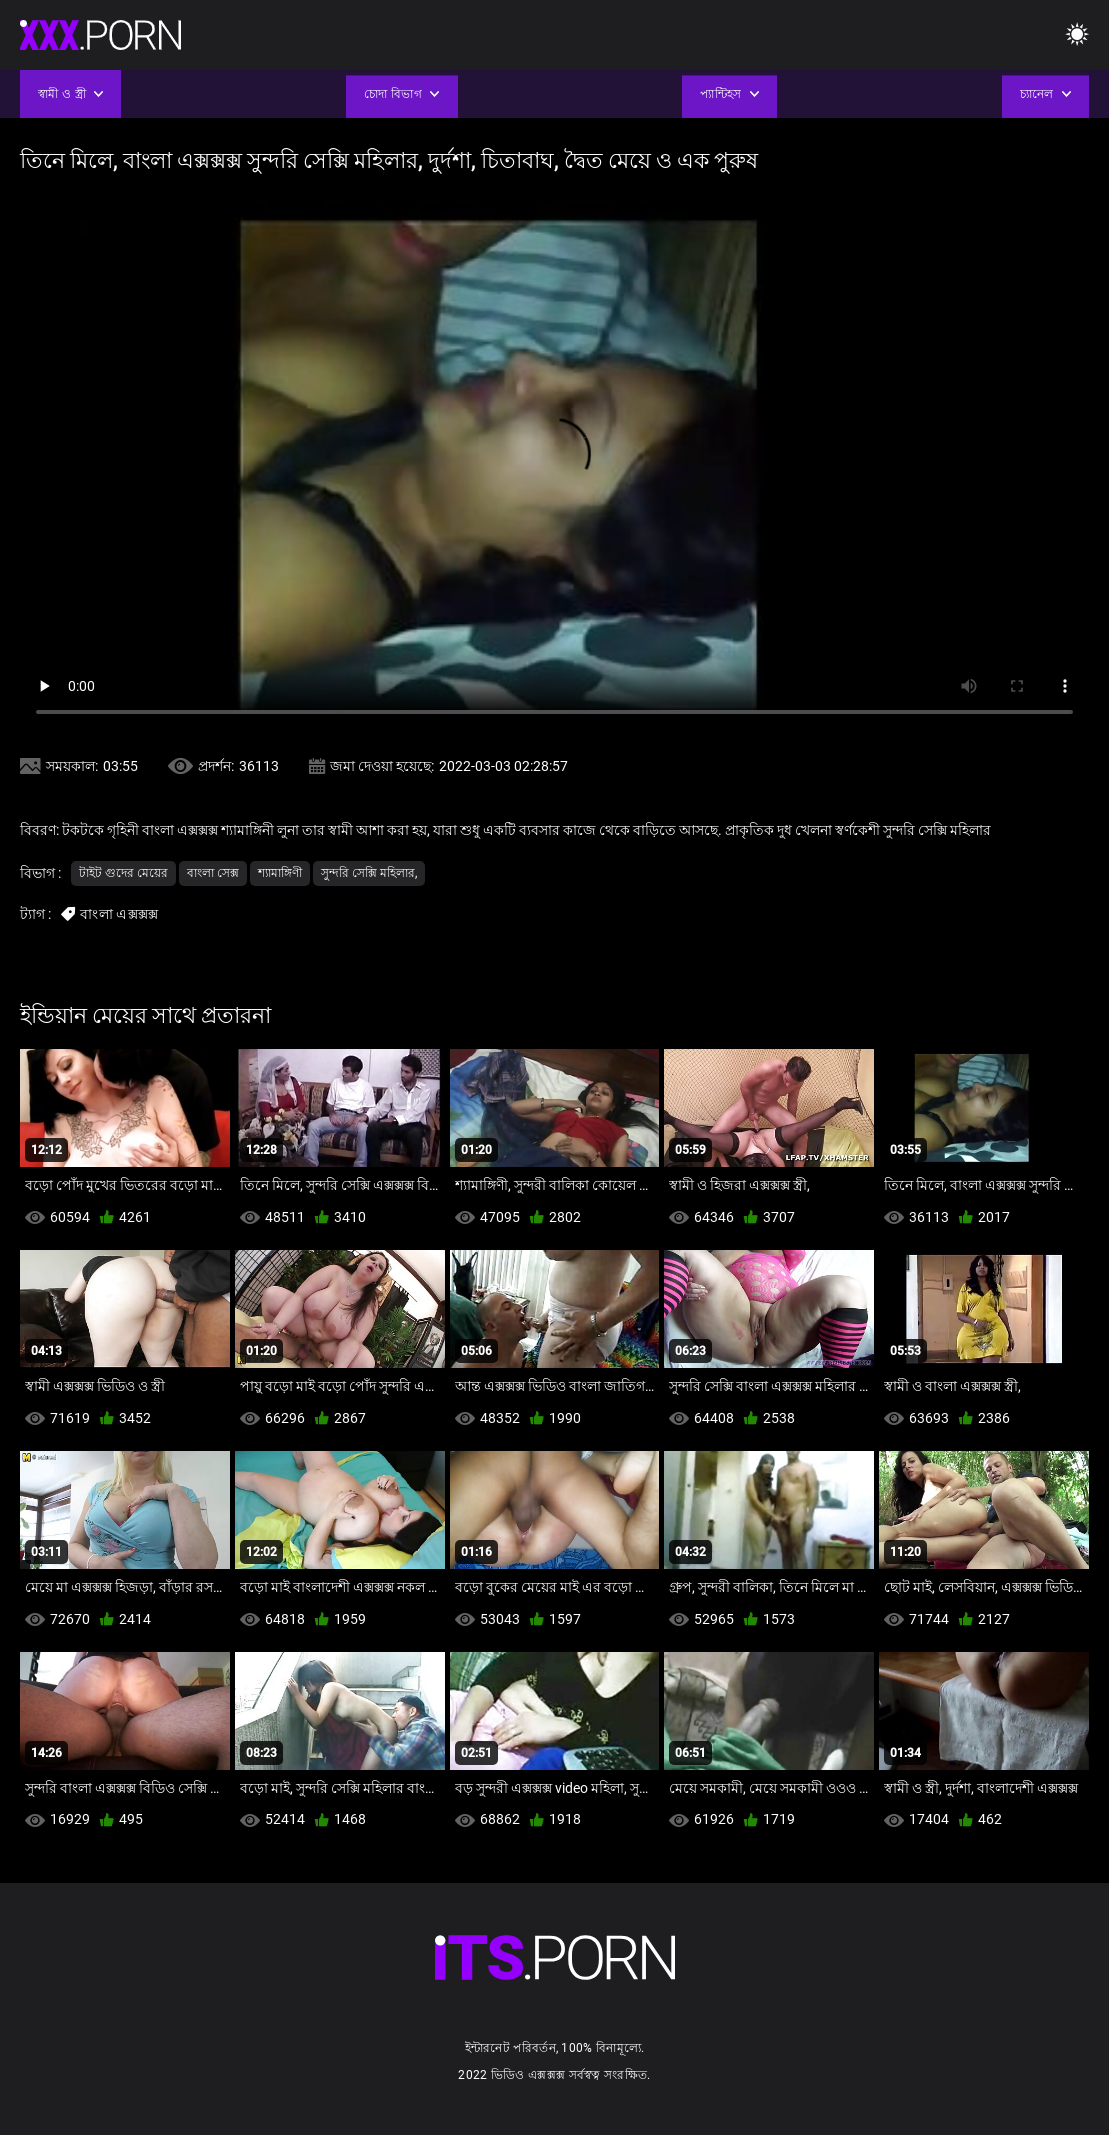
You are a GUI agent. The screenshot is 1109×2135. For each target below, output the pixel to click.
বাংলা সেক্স (213, 873)
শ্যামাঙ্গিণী (280, 873)
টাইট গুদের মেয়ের (123, 873)
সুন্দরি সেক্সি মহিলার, (369, 873)
